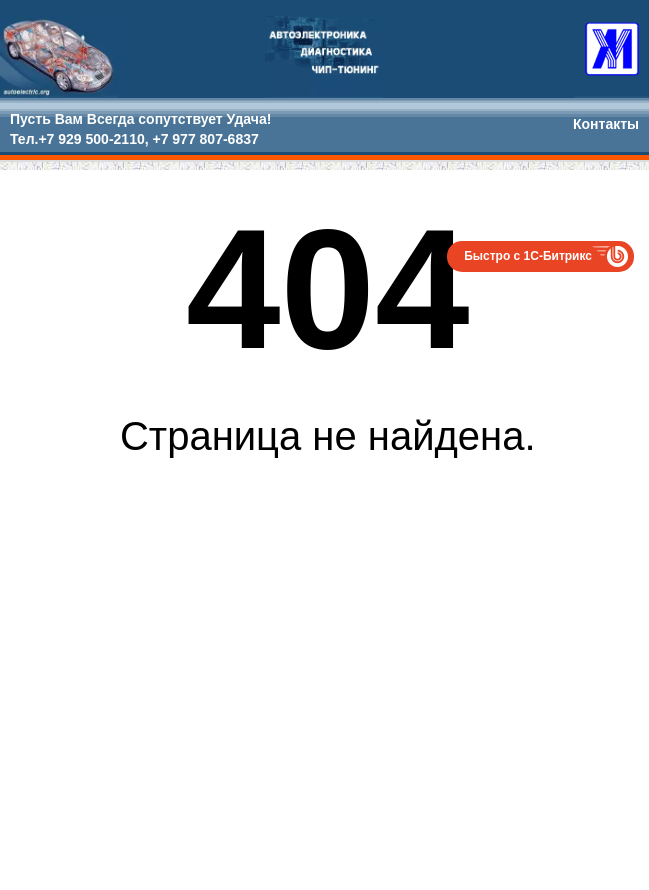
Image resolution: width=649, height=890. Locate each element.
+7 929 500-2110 (91, 139)
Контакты (606, 124)
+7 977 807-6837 (205, 139)
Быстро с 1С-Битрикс (528, 256)
